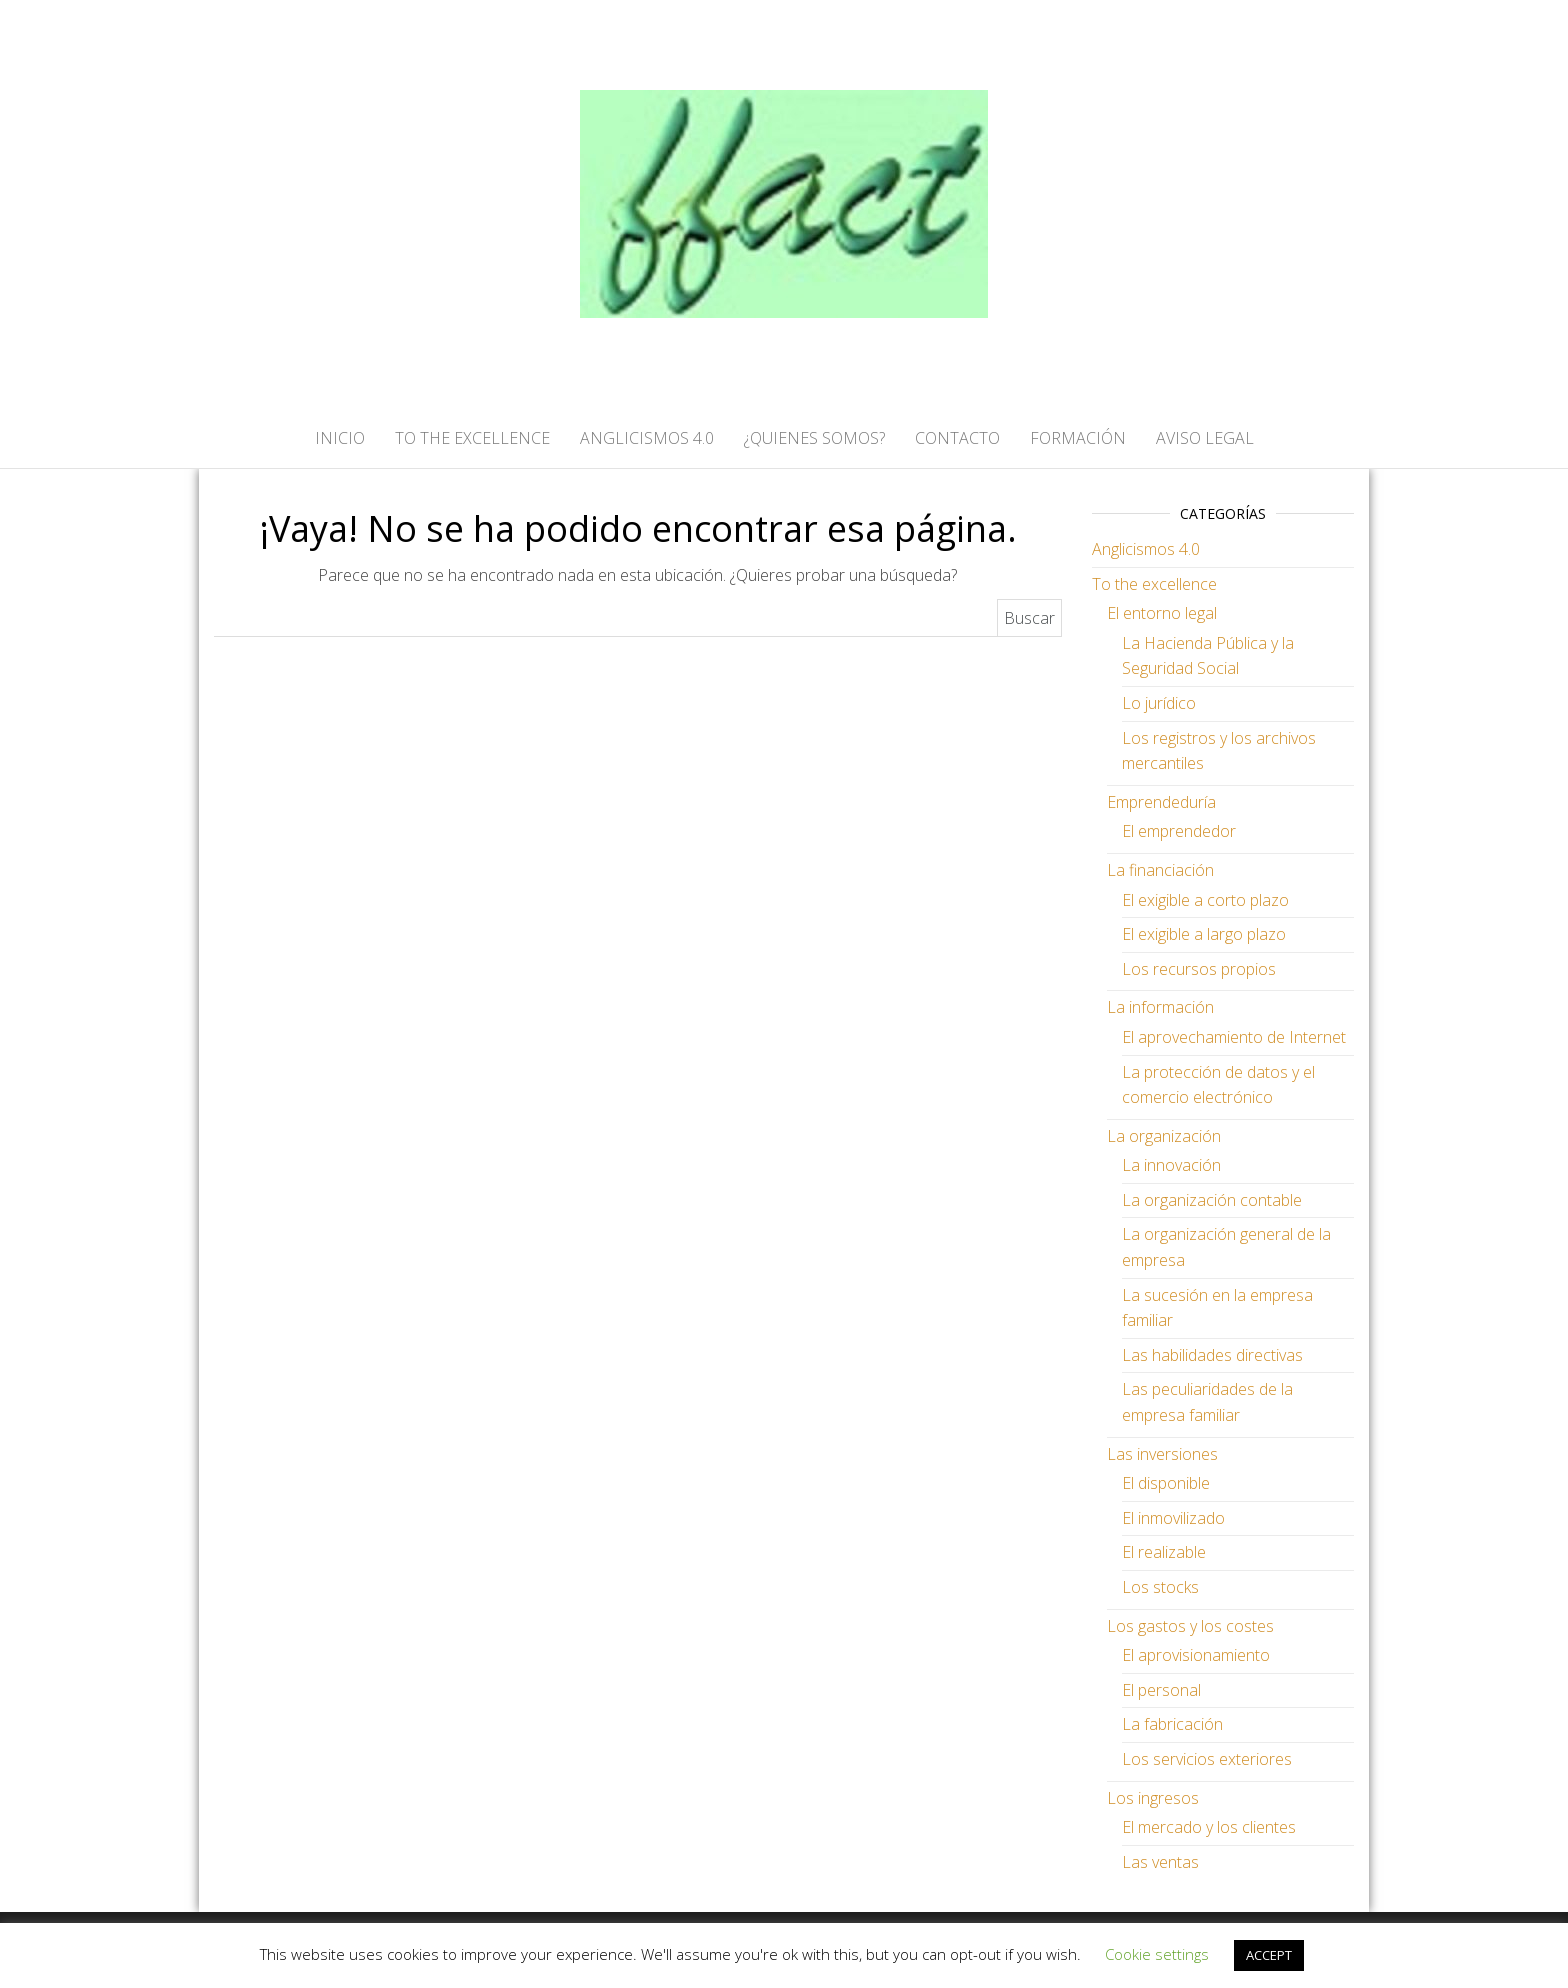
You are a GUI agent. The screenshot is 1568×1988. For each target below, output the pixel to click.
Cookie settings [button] (1157, 1954)
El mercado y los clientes (1209, 1827)
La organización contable (1212, 1200)
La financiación (1160, 870)
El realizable (1164, 1552)
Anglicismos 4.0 (1146, 549)
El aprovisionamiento (1196, 1655)
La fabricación (1172, 1724)
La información (1160, 1007)
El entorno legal (1162, 613)
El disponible (1166, 1483)
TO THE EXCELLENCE (472, 438)
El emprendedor (1179, 831)
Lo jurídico (1159, 703)
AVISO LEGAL (1205, 438)
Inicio (340, 438)
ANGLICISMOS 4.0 (647, 438)
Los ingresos (1153, 1798)
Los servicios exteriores (1207, 1759)
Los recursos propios (1199, 969)
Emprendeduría (1161, 802)
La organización (1164, 1136)
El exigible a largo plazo (1204, 934)
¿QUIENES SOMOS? (814, 438)
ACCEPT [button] (1269, 1955)
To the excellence (1154, 584)
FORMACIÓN (1078, 438)
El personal (1161, 1690)
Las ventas (1160, 1862)
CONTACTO (957, 438)
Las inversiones (1162, 1454)
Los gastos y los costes (1190, 1626)
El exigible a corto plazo (1205, 900)
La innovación (1171, 1165)
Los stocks (1160, 1587)
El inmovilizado (1173, 1518)
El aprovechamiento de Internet (1234, 1037)
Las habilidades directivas (1212, 1355)
